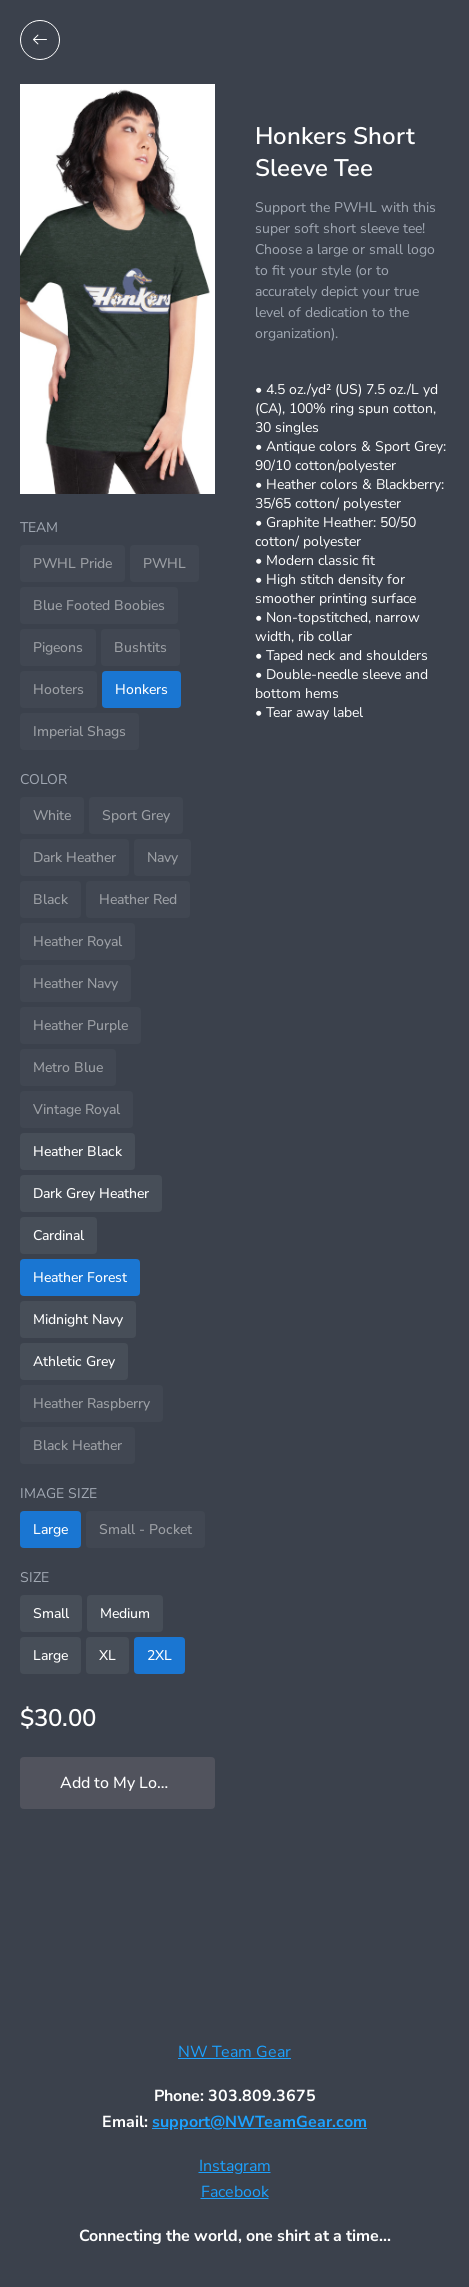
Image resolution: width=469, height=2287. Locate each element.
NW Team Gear (234, 2052)
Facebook (235, 2192)
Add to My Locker (123, 1783)
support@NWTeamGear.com (259, 2122)
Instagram (235, 2166)
